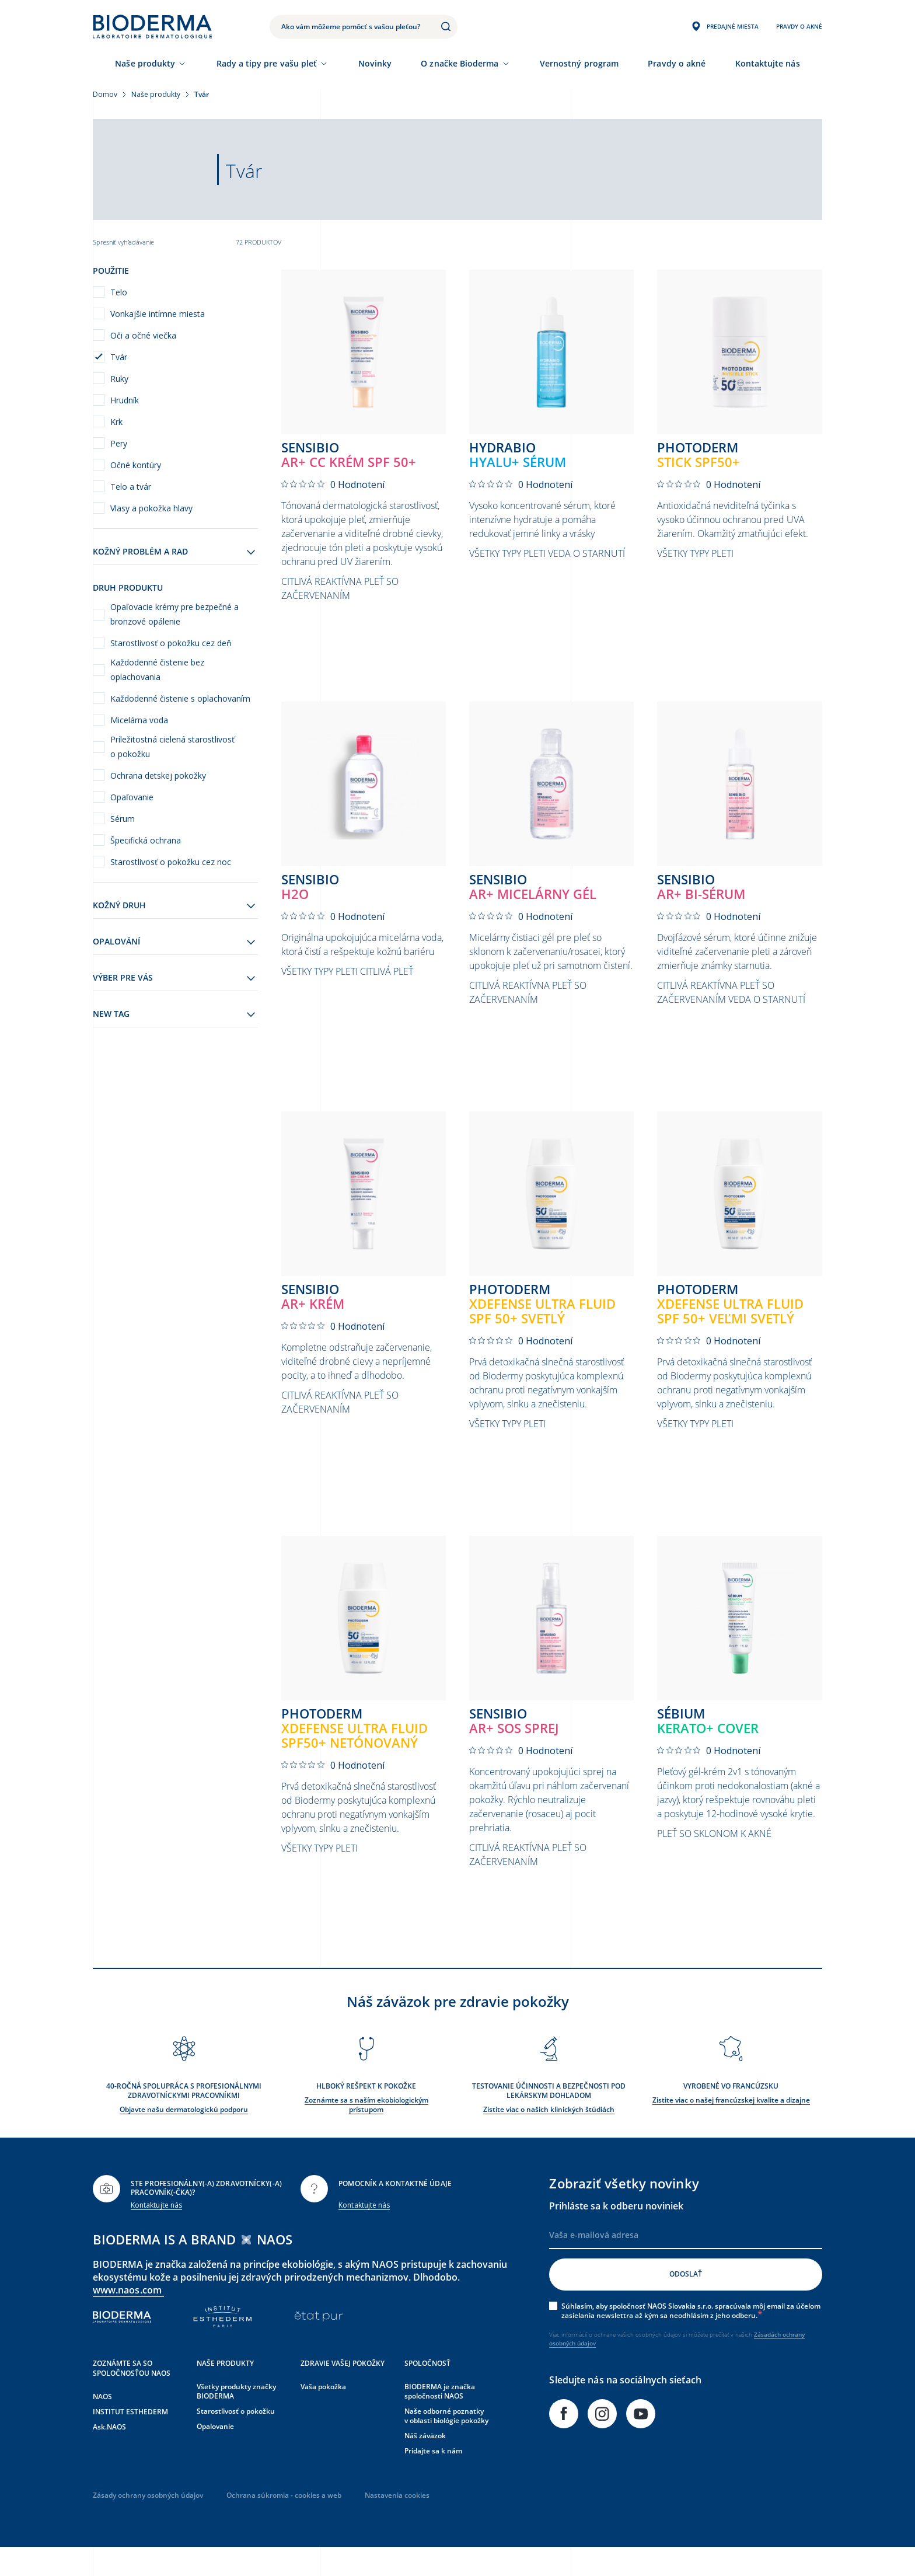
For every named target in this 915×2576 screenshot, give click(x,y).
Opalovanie (215, 2454)
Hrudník (124, 400)
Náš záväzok (425, 2464)
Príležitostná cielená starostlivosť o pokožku (172, 746)
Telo (118, 292)
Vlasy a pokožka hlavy (151, 508)
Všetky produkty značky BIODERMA (236, 2419)
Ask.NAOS (109, 2455)
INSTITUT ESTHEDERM (130, 2440)
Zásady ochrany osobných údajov (148, 2523)
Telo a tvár (130, 486)
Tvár (118, 356)
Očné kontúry (135, 464)
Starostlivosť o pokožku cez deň (171, 643)
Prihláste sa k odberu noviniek (616, 2233)
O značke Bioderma (459, 63)
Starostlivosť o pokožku (236, 2439)
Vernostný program (579, 63)
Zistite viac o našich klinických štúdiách (548, 2137)
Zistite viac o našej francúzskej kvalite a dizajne (731, 2128)
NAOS (102, 2424)
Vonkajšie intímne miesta (157, 313)
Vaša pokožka (323, 2415)
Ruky (119, 378)
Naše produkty (145, 63)
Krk (116, 421)
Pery (118, 443)
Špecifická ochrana (145, 840)
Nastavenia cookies (397, 2523)
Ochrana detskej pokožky (158, 775)
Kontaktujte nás (156, 2233)
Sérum (122, 818)
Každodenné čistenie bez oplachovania (157, 669)
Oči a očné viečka (143, 335)
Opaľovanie (131, 797)
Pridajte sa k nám (433, 2479)
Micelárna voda (139, 720)
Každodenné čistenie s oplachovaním (180, 698)
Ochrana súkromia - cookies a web (283, 2523)
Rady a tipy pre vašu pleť (266, 63)
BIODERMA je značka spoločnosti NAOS (439, 2419)
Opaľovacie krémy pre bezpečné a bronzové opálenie (174, 614)
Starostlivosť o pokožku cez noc (170, 861)
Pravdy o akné (677, 63)
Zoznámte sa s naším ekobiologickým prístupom (366, 2132)
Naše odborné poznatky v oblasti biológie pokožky (446, 2443)
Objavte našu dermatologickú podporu (184, 2137)
